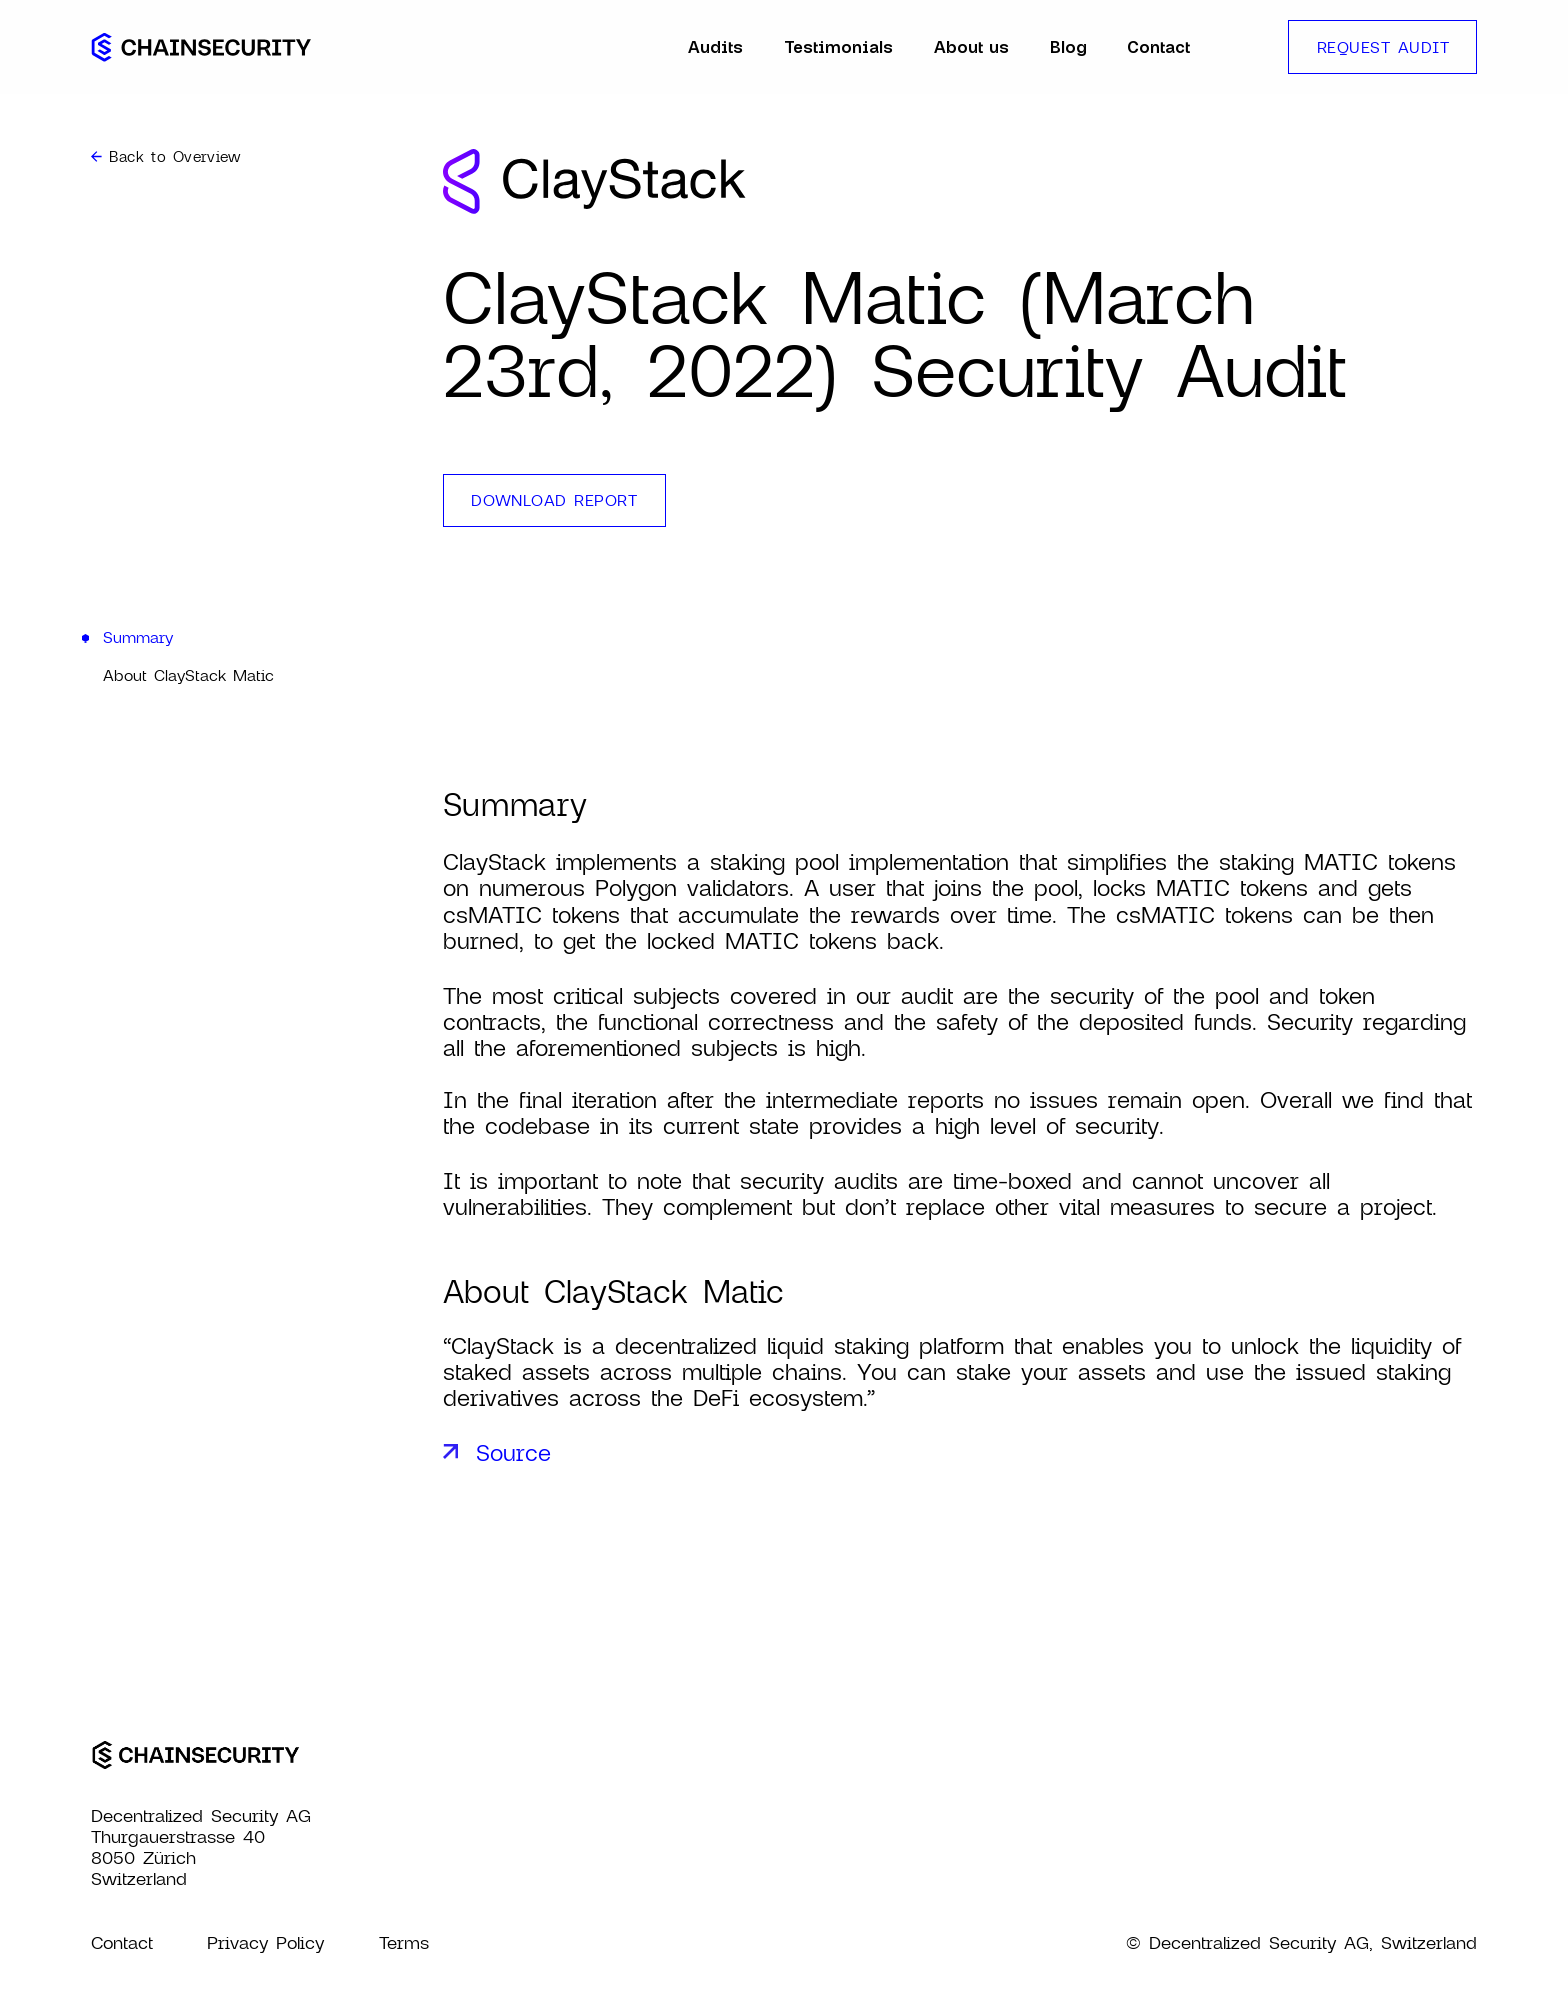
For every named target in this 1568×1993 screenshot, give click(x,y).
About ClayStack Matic (188, 674)
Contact (1158, 47)
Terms (404, 1942)
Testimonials (838, 47)
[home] (201, 47)
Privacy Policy (265, 1942)
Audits (715, 47)
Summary (138, 636)
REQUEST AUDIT (1383, 46)
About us (971, 47)
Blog (1068, 47)
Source (513, 1452)
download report (554, 499)
